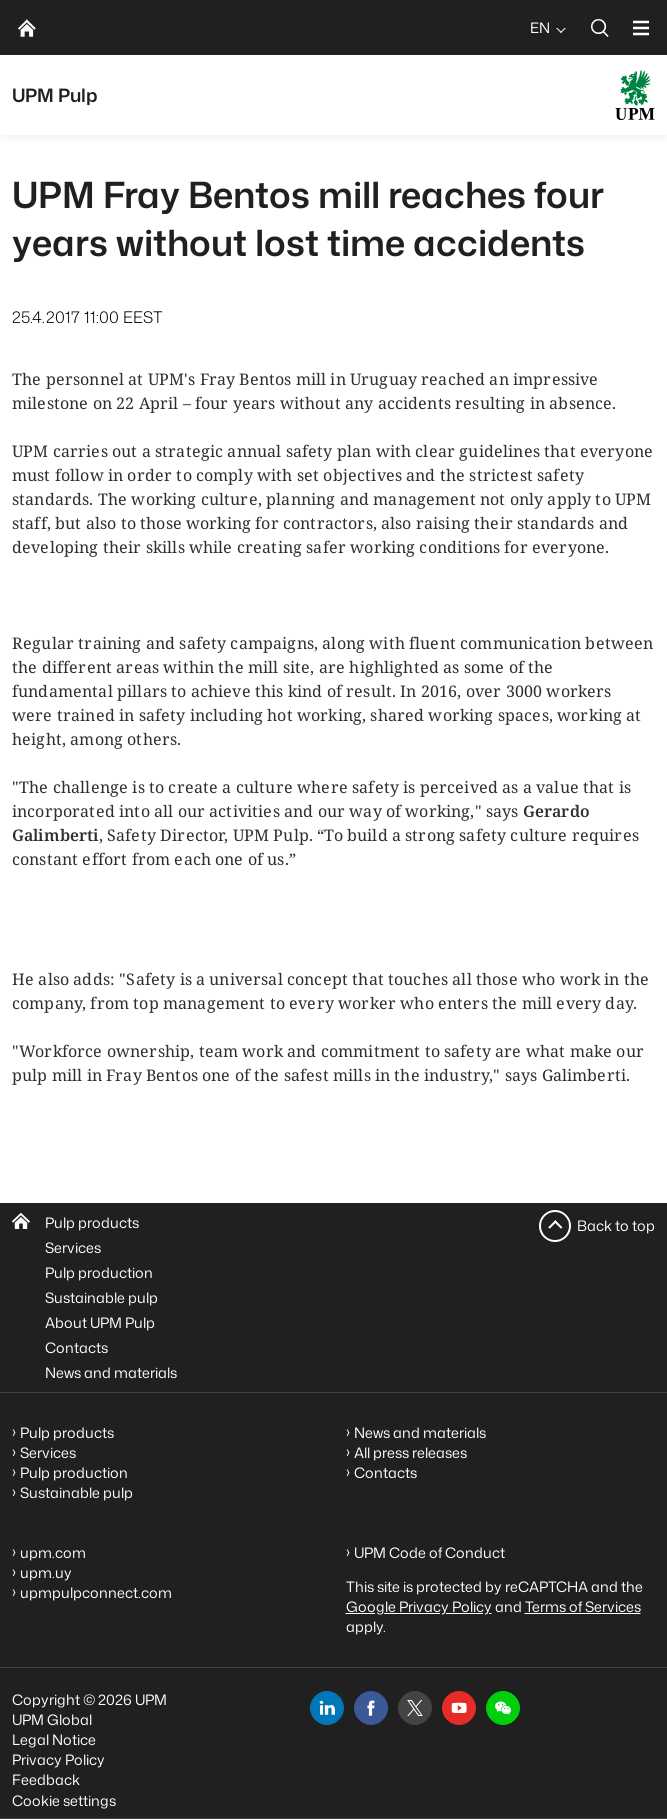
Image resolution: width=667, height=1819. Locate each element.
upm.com (53, 1552)
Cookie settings (64, 1800)
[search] (600, 27)
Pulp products (92, 1222)
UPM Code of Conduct (429, 1552)
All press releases (410, 1452)
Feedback (46, 1779)
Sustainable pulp (101, 1297)
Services (73, 1247)
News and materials (111, 1372)
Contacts (76, 1347)
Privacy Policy (58, 1759)
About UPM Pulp (100, 1322)
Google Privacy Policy (419, 1606)
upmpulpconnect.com (96, 1592)
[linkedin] (327, 1708)
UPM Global (52, 1719)
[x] (415, 1708)
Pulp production (99, 1272)
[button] (503, 1708)
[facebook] (371, 1708)
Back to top (616, 1225)
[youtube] (459, 1708)
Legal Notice (54, 1739)
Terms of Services (583, 1606)
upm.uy (46, 1572)
